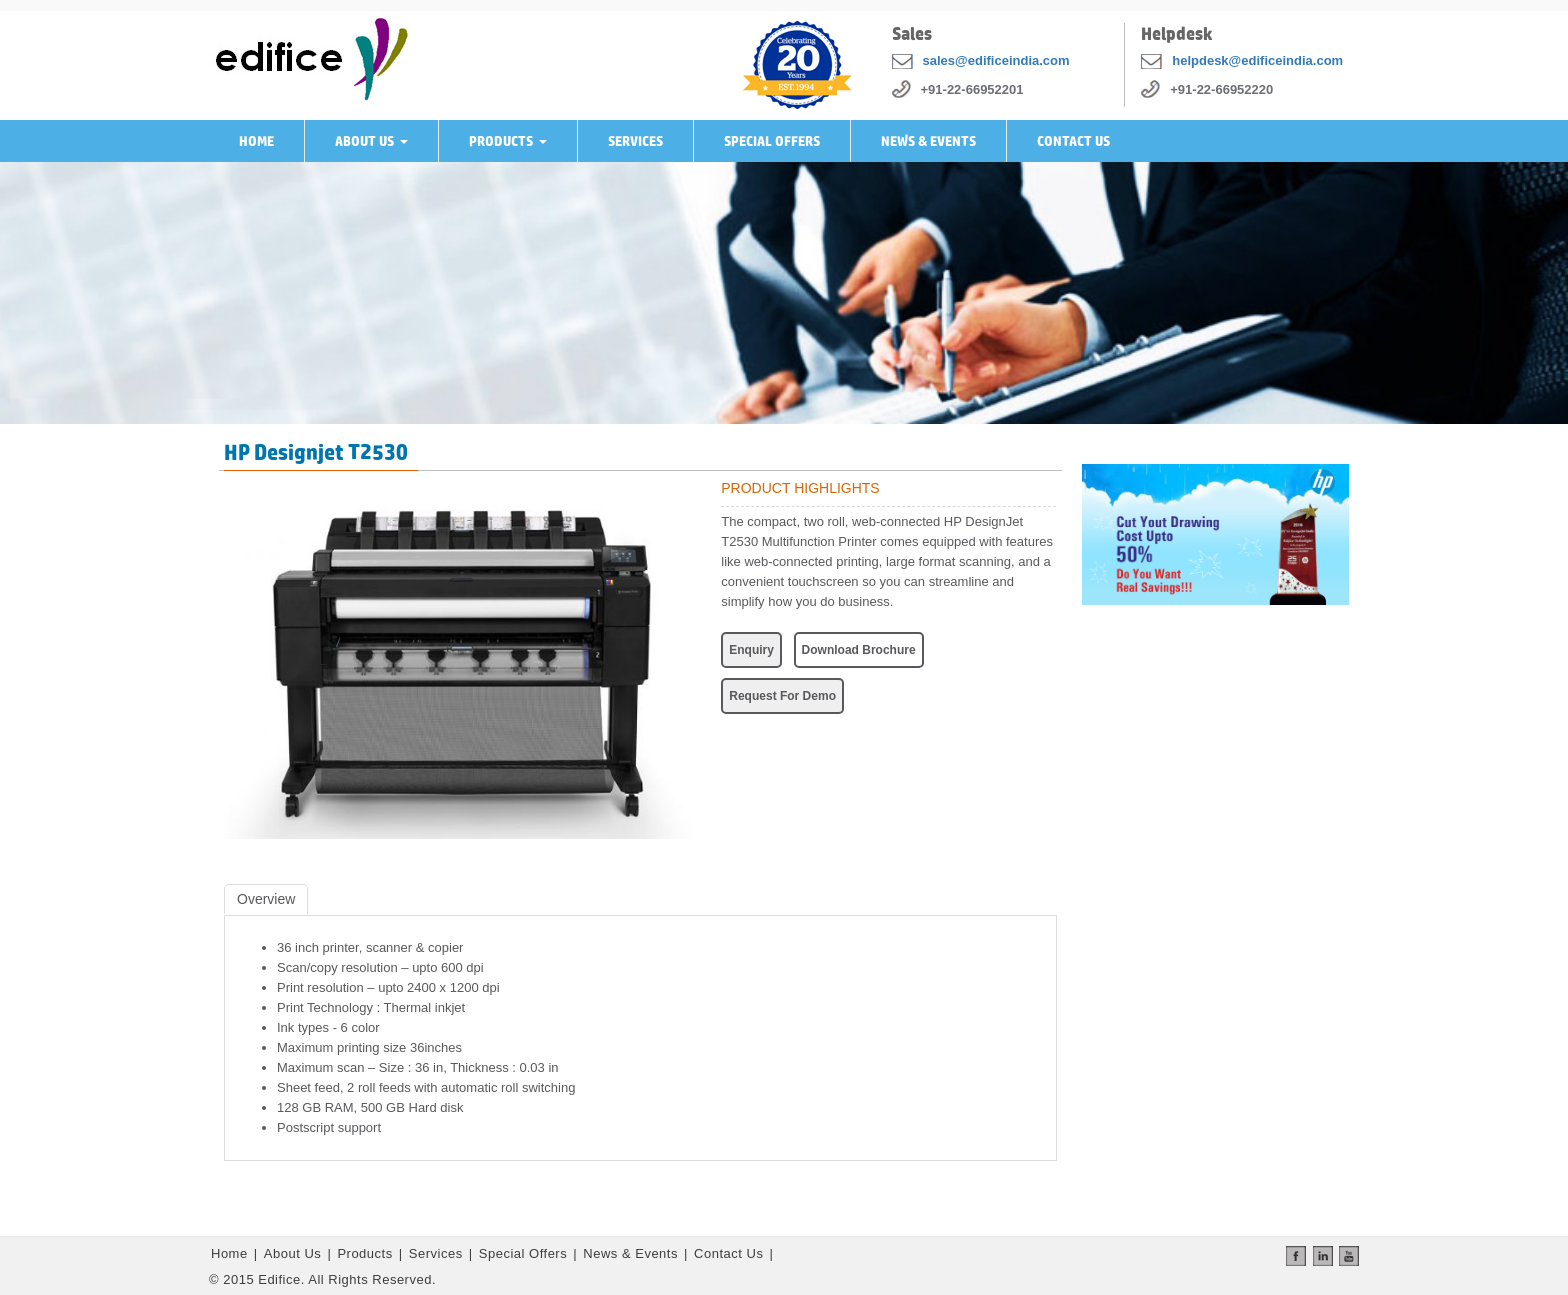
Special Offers (772, 141)
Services (635, 141)
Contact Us (1073, 141)
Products (512, 147)
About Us (375, 147)
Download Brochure (859, 650)
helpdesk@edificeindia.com (1257, 60)
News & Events (928, 141)
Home (256, 141)
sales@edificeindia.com (996, 60)
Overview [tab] (266, 899)
